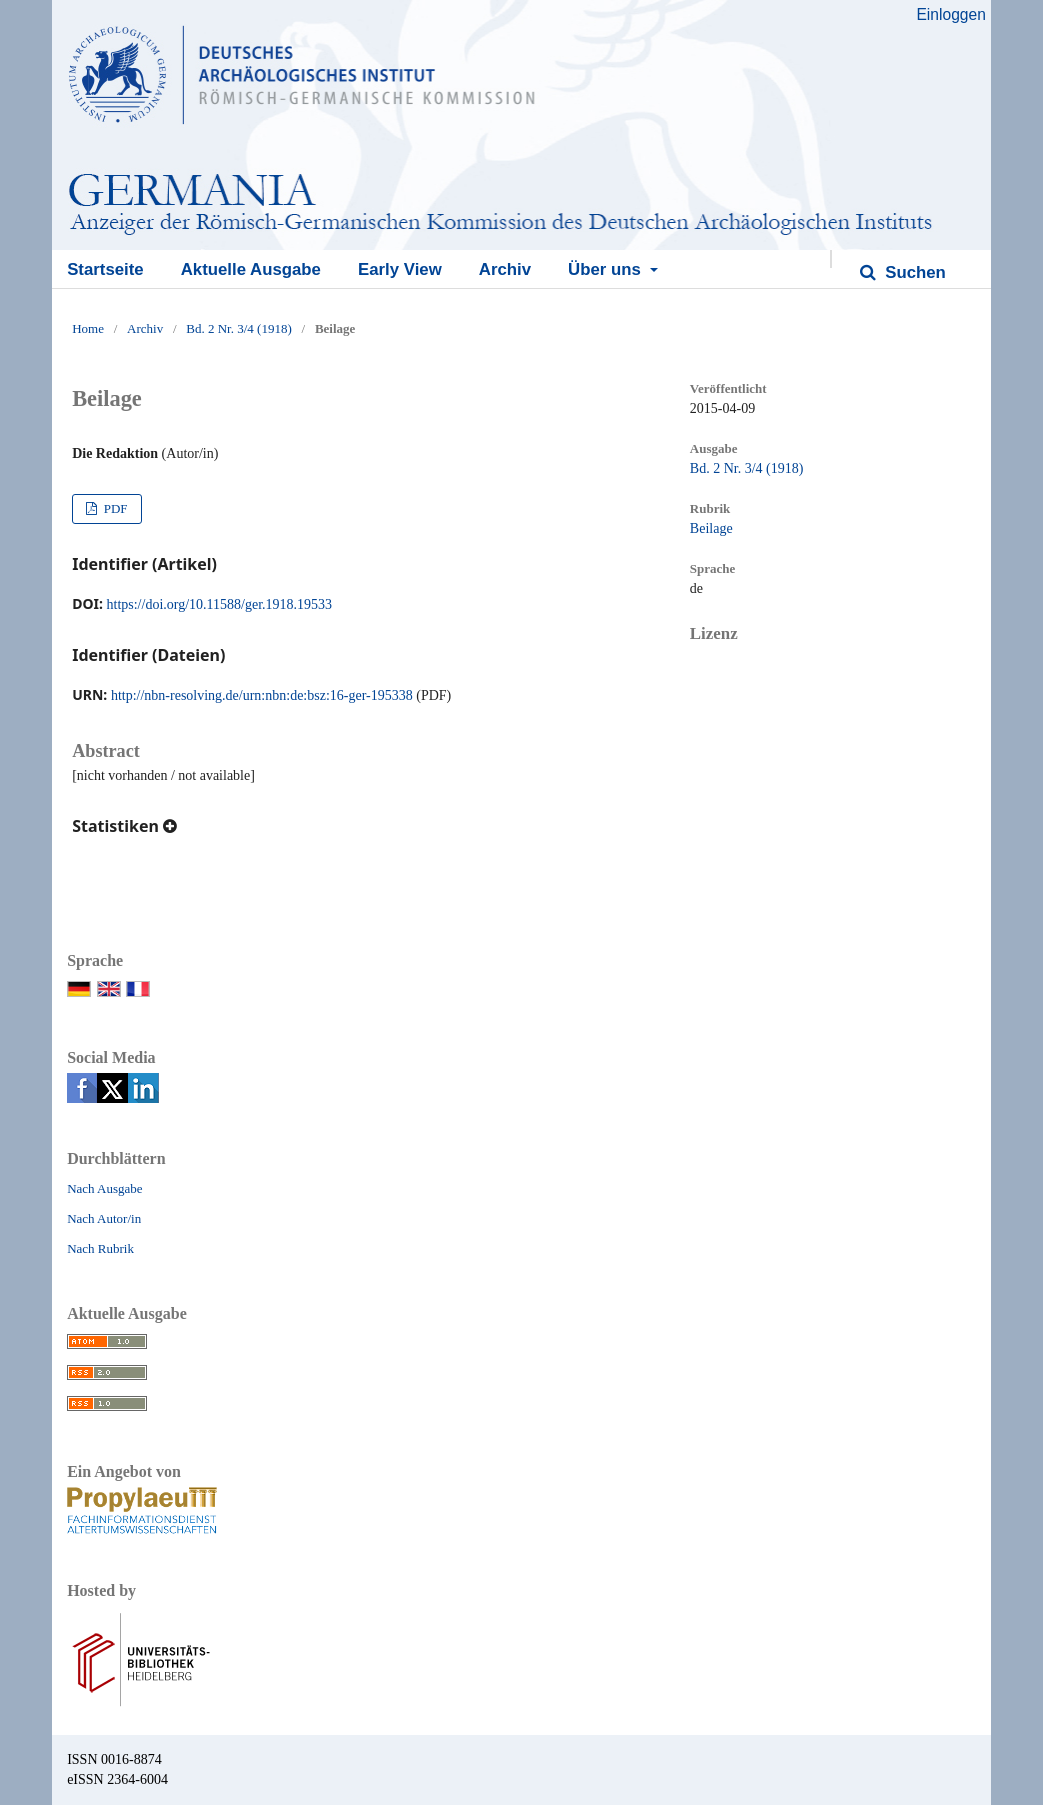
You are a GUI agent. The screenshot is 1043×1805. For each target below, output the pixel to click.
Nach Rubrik (100, 1248)
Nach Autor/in (104, 1218)
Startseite (105, 269)
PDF (113, 508)
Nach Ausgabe (104, 1188)
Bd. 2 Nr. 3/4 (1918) (238, 328)
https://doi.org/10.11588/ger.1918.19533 (220, 604)
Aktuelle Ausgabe (251, 269)
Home (88, 328)
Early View (400, 269)
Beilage (711, 528)
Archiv (505, 269)
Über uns (606, 269)
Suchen (913, 272)
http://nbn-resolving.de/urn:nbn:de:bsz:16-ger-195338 (262, 695)
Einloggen (950, 14)
